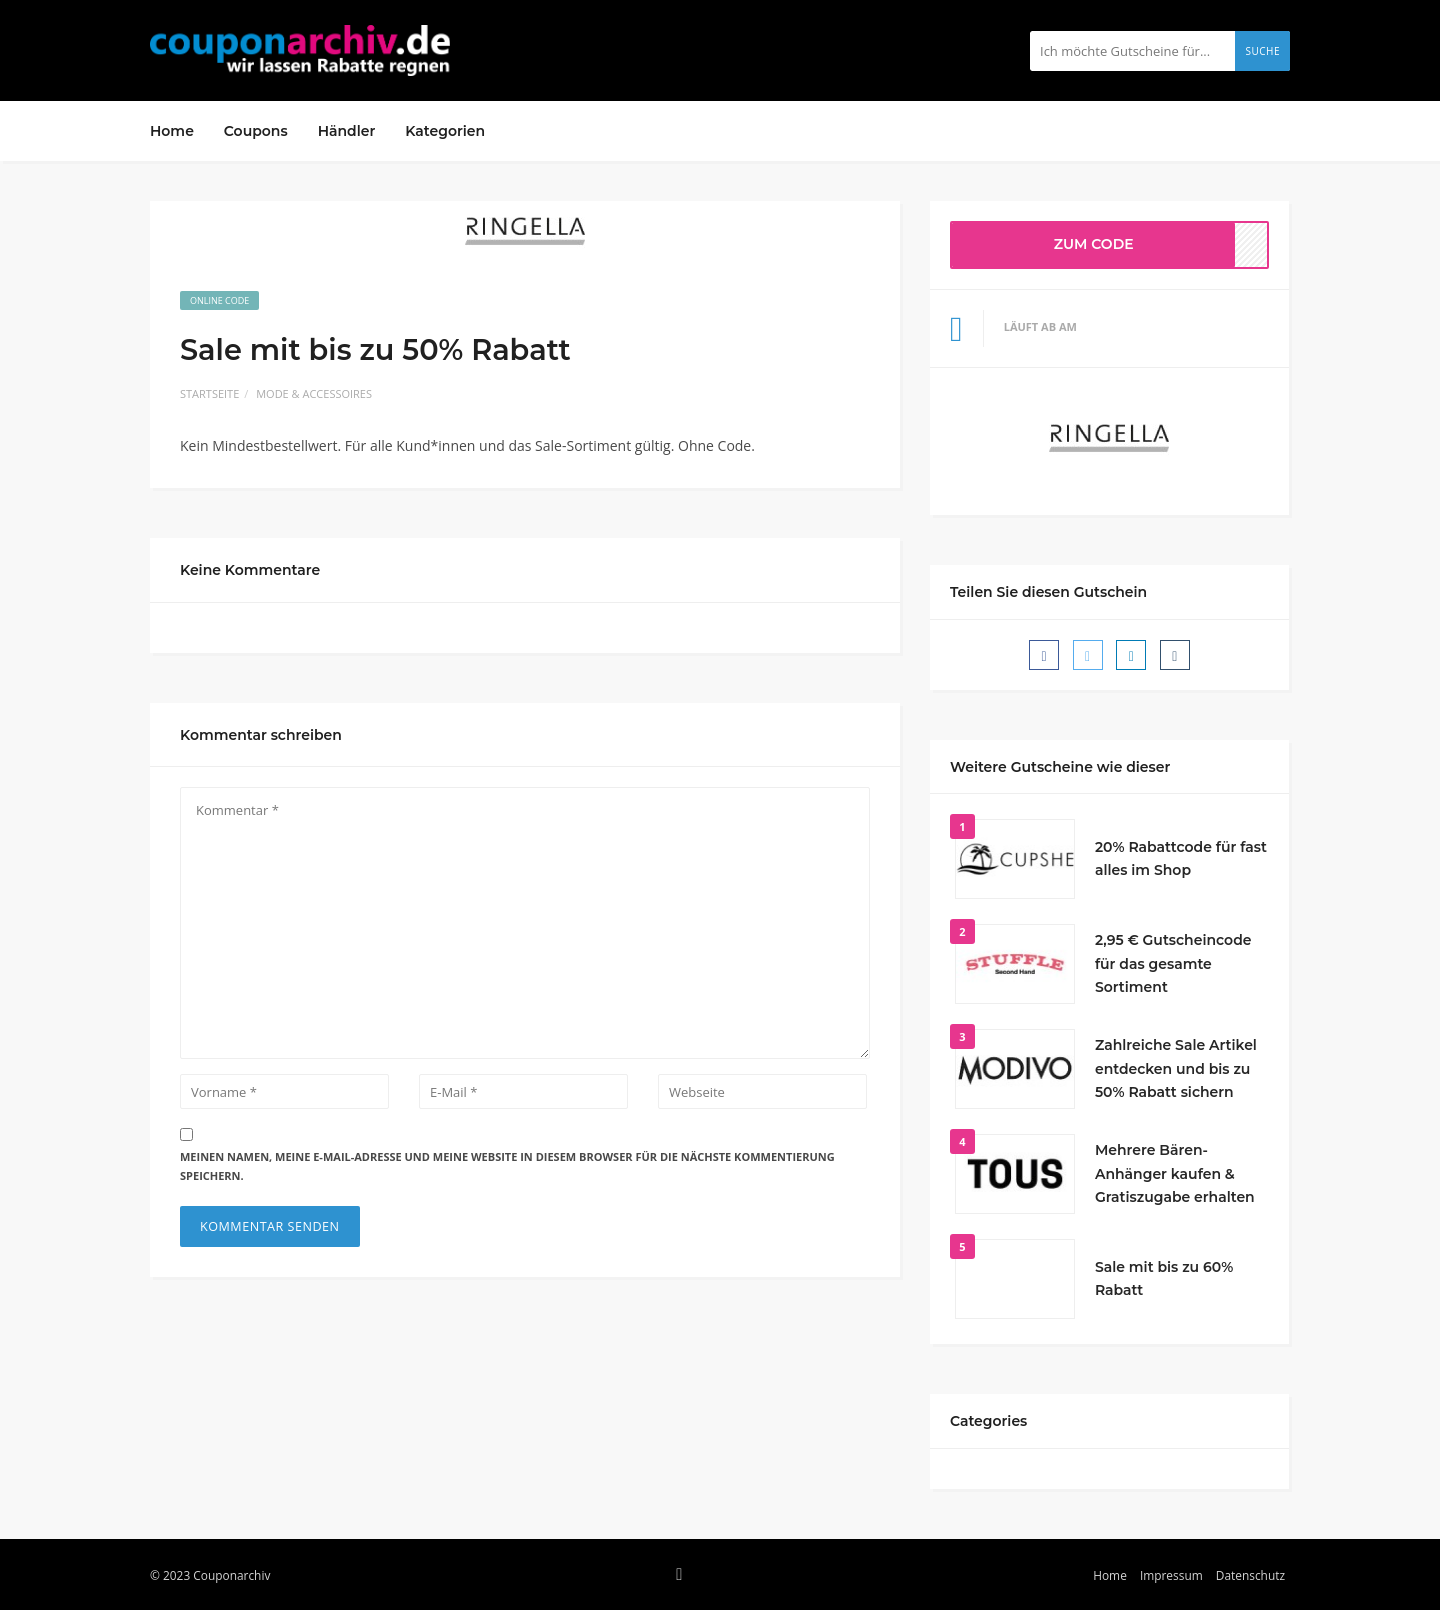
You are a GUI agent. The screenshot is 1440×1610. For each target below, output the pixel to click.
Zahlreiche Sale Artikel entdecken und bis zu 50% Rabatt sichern (1176, 1069)
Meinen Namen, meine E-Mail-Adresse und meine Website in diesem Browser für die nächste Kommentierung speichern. (507, 1166)
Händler (347, 131)
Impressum (1171, 1575)
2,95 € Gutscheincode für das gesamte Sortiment (1173, 964)
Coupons (256, 131)
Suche (1262, 51)
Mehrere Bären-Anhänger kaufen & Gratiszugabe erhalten (1175, 1174)
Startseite (209, 393)
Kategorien (445, 131)
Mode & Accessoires (314, 393)
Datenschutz (1250, 1575)
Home (172, 131)
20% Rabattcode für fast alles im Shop (1181, 859)
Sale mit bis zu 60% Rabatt (1164, 1279)
